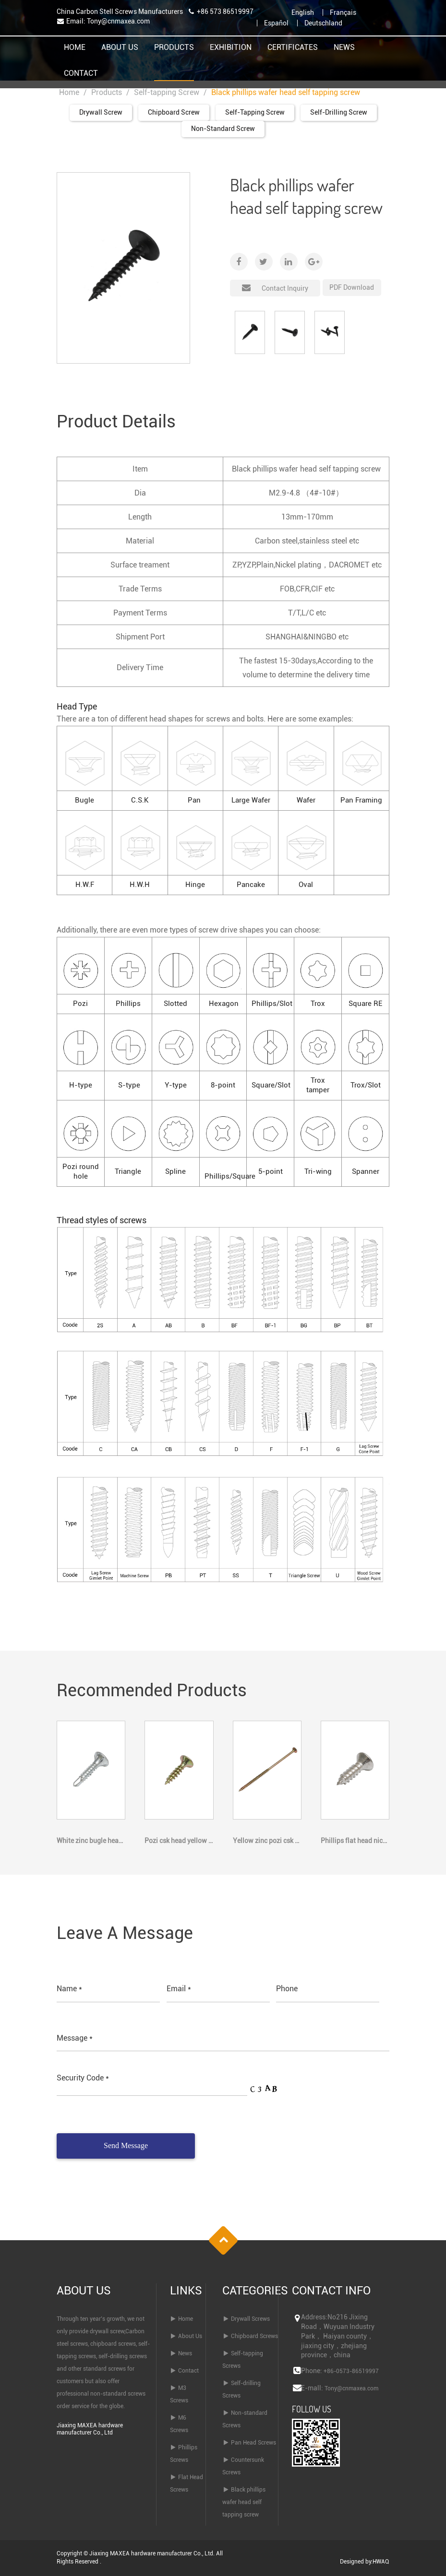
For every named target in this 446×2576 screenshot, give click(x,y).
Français (343, 12)
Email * (179, 1988)
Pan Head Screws (253, 2442)
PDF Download (351, 287)
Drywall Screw (100, 112)
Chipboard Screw (174, 112)
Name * (69, 1988)
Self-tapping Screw (166, 92)
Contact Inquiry (274, 286)
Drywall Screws (250, 2319)
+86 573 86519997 (225, 11)
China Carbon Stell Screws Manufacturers (120, 11)
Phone (287, 1988)
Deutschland (323, 23)
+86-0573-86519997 (351, 2371)
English (302, 12)
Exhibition (231, 48)
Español (276, 23)
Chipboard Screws (254, 2336)
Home (74, 48)
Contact (81, 74)
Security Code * (83, 2077)
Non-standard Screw (223, 128)
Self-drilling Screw (338, 112)
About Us (119, 48)
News (344, 48)
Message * (75, 2038)
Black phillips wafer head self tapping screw (243, 2502)
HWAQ (381, 2561)
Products (174, 48)
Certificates (292, 48)
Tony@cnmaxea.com (118, 21)
